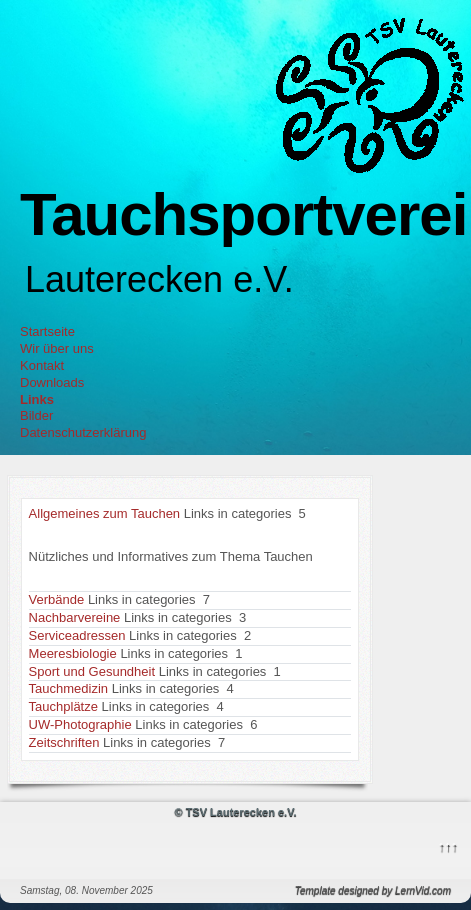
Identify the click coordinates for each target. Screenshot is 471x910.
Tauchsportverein (245, 214)
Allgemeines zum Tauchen (105, 513)
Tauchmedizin (69, 688)
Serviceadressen (77, 635)
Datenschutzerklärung (83, 432)
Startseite (47, 331)
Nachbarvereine (75, 617)
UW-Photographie (80, 724)
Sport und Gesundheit (92, 671)
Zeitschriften (64, 742)
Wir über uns (57, 348)
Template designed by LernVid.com (373, 890)
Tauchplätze (63, 706)
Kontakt (42, 365)
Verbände (57, 599)
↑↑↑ (448, 845)
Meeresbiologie (73, 653)
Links (37, 399)
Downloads (52, 382)
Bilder (36, 415)
